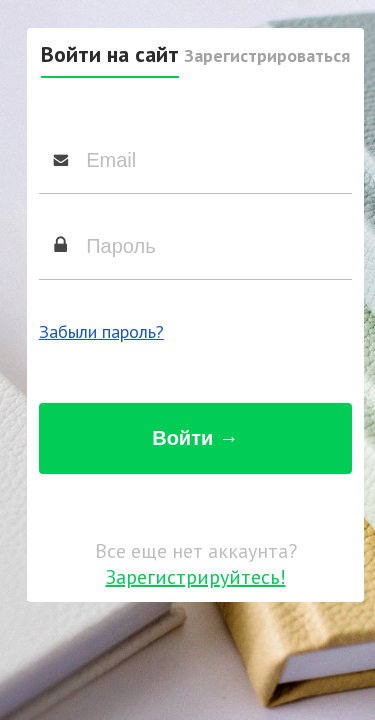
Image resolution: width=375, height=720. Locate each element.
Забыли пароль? (101, 331)
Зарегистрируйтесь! (196, 577)
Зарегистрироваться (267, 55)
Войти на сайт (110, 54)
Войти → (195, 438)
